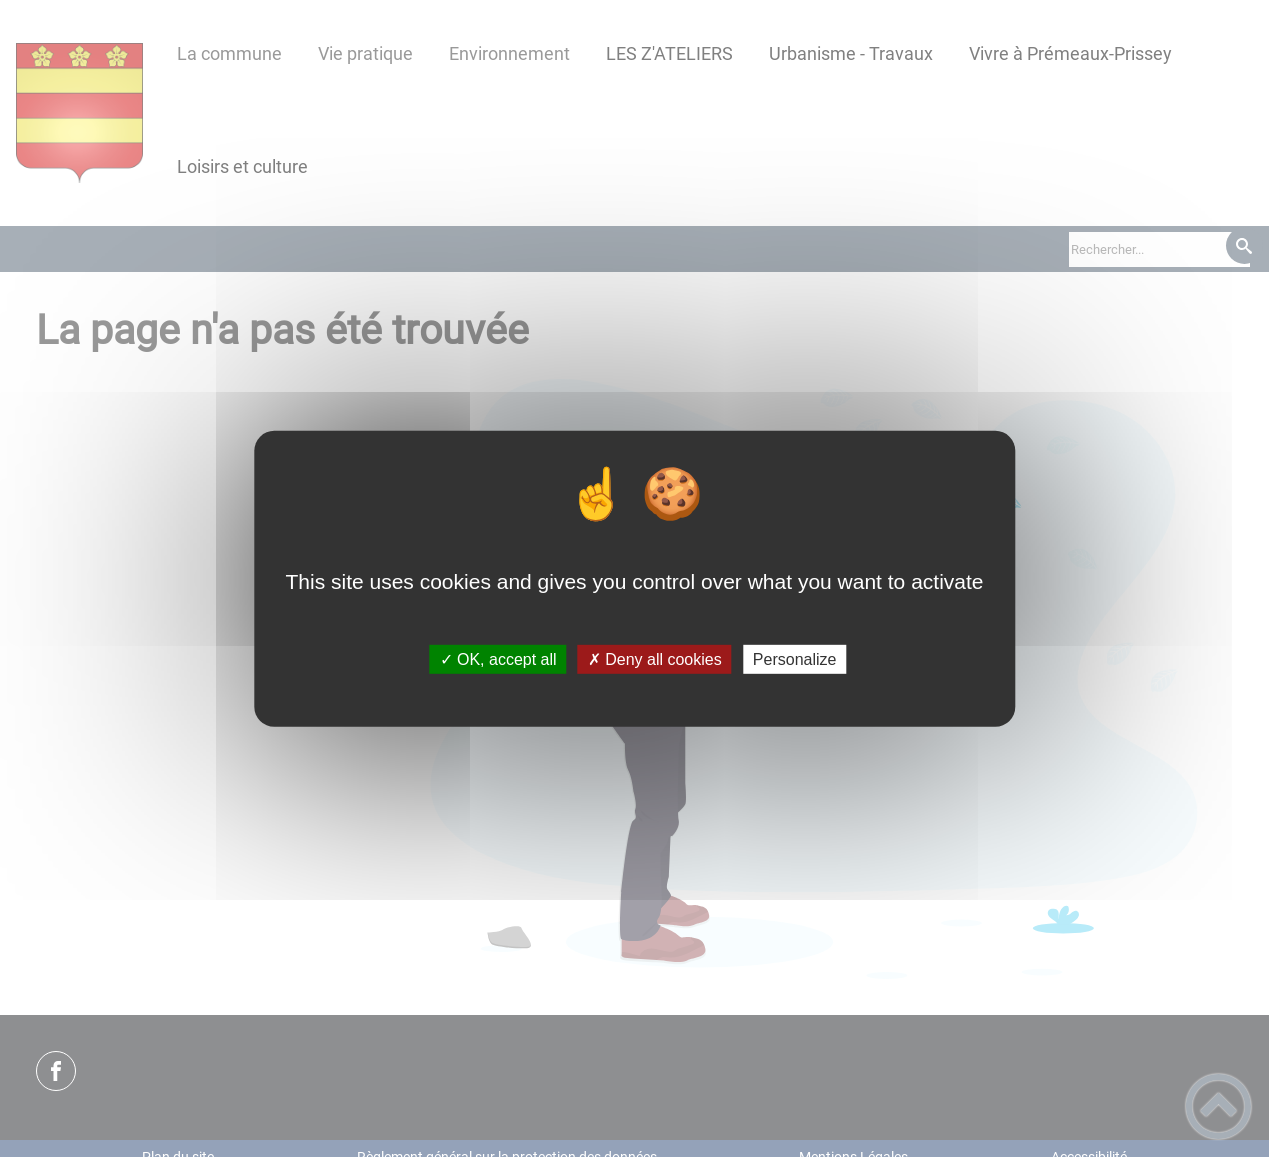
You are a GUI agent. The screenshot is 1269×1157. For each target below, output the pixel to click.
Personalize (795, 659)
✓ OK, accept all (498, 659)
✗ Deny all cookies (655, 659)
